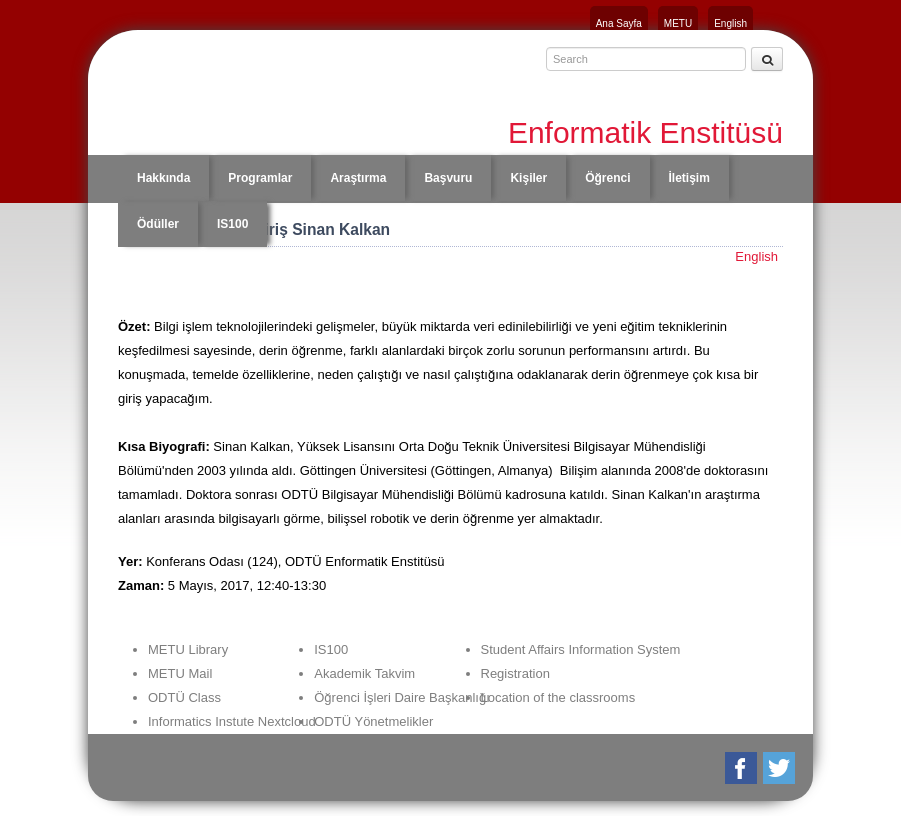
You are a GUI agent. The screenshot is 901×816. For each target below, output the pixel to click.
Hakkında (163, 178)
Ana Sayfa (619, 23)
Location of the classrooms (558, 697)
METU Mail (180, 673)
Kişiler (528, 178)
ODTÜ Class (184, 697)
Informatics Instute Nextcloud (232, 721)
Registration (515, 673)
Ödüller (158, 224)
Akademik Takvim (364, 673)
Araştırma (358, 178)
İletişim (689, 178)
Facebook (742, 768)
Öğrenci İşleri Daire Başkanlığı (402, 697)
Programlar (260, 178)
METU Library (188, 649)
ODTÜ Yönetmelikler (373, 721)
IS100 (232, 224)
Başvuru (448, 178)
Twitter (780, 768)
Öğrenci (607, 178)
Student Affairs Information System (581, 649)
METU (678, 23)
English (730, 23)
